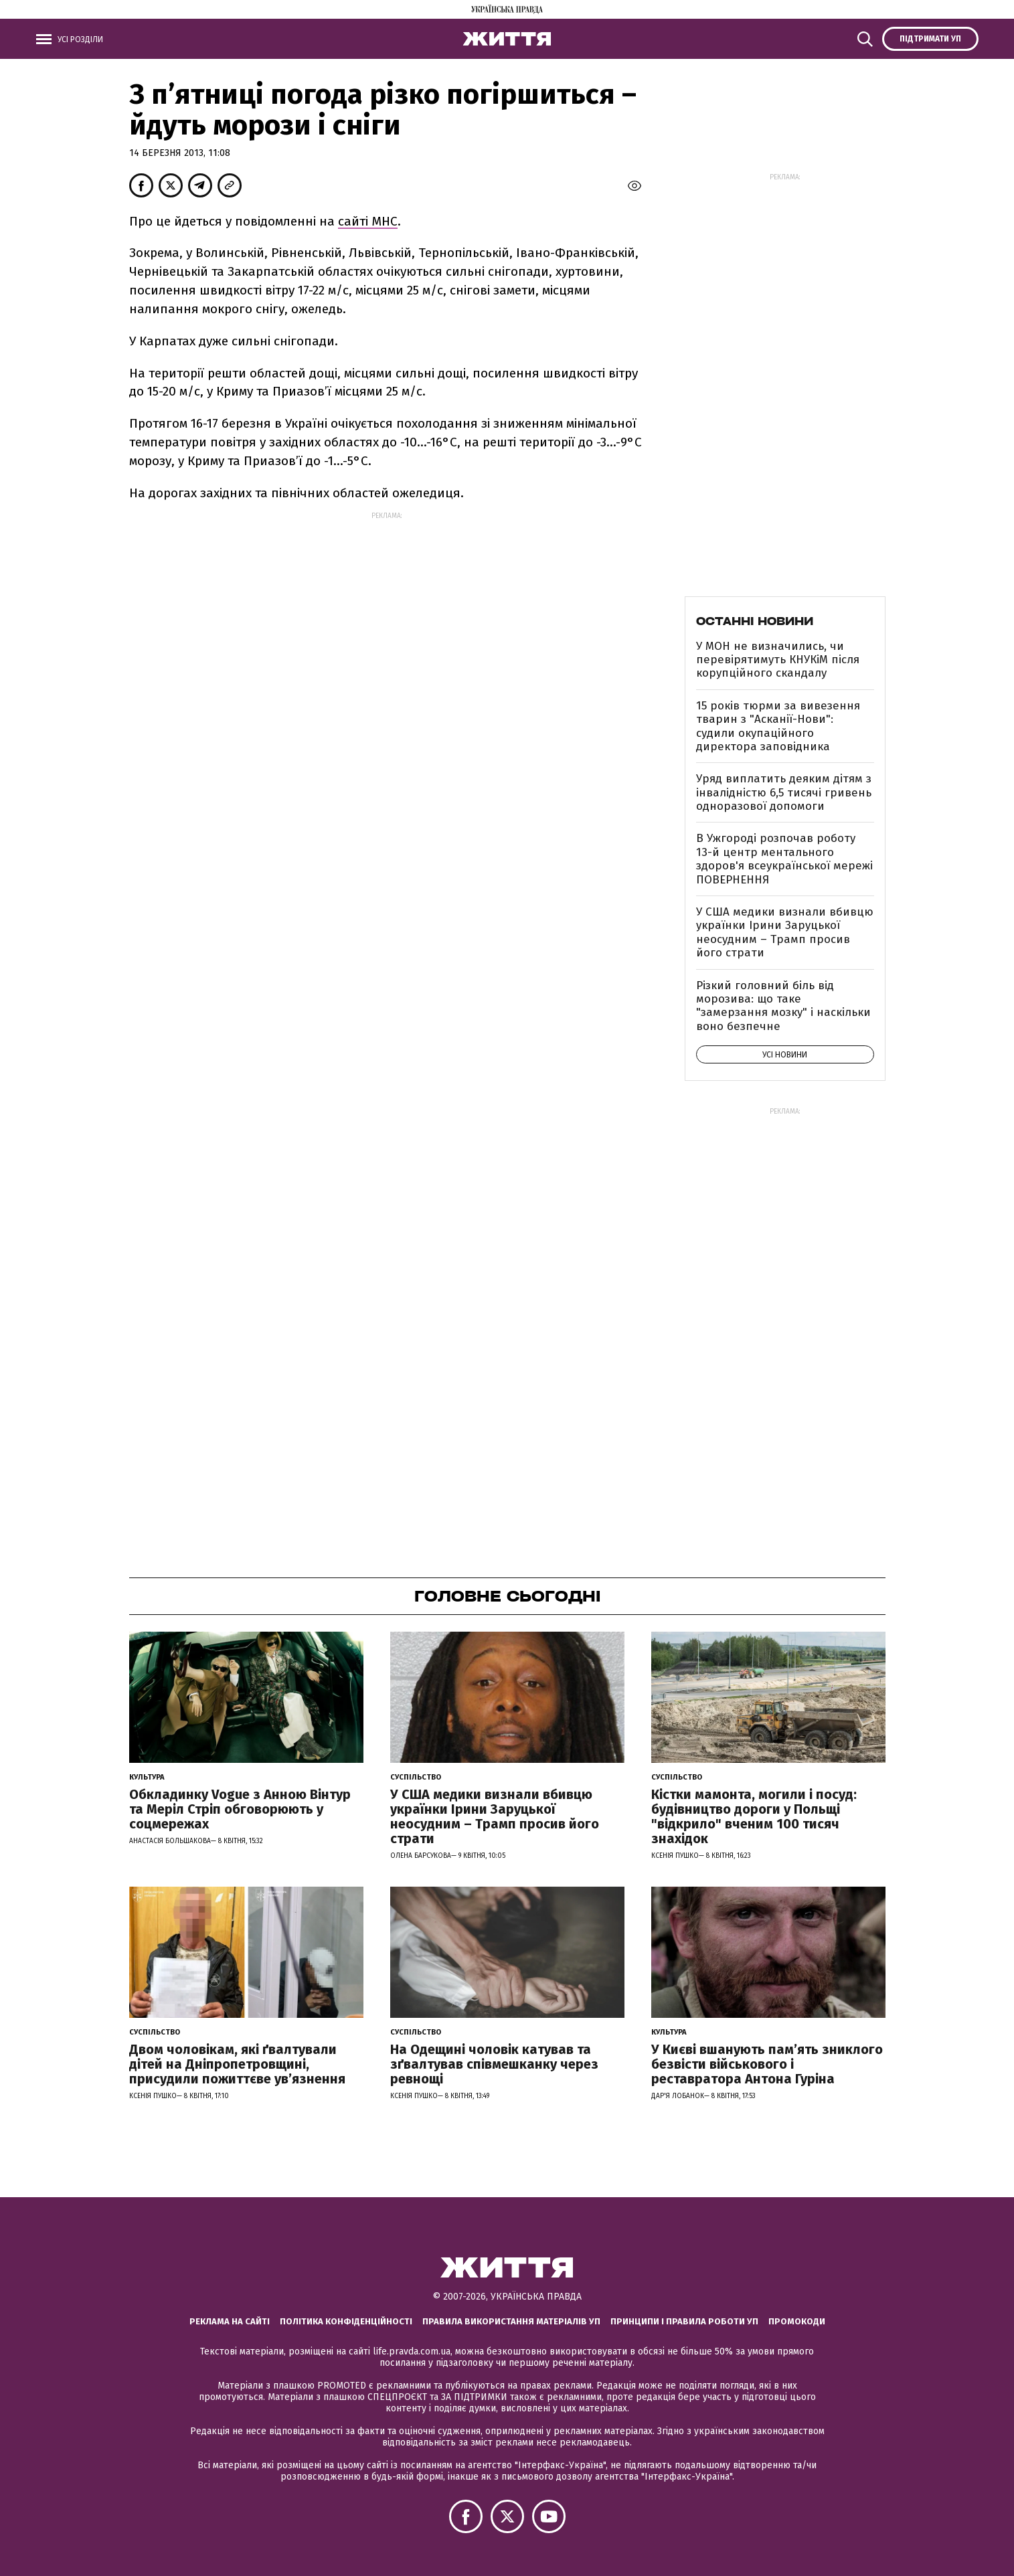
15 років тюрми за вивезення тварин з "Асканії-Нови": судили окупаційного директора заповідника (778, 726)
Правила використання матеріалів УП (511, 2321)
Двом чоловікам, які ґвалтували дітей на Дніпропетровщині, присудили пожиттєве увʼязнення (237, 2064)
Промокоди (796, 2321)
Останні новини (754, 621)
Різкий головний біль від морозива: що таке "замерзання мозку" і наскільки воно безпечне (783, 1005)
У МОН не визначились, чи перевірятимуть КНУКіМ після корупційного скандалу (777, 660)
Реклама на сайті (229, 2321)
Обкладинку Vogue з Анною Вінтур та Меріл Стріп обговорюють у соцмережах (240, 1809)
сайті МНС (368, 221)
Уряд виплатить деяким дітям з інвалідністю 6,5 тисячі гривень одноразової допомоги (783, 792)
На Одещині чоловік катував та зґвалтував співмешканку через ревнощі (494, 2064)
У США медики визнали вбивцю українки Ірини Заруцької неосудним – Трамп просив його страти (784, 932)
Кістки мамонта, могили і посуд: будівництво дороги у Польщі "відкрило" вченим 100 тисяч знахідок (754, 1816)
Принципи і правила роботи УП (684, 2321)
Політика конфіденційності (346, 2321)
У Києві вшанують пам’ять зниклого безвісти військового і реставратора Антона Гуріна (767, 2064)
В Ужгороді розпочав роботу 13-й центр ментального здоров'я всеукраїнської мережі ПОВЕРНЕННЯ (784, 858)
